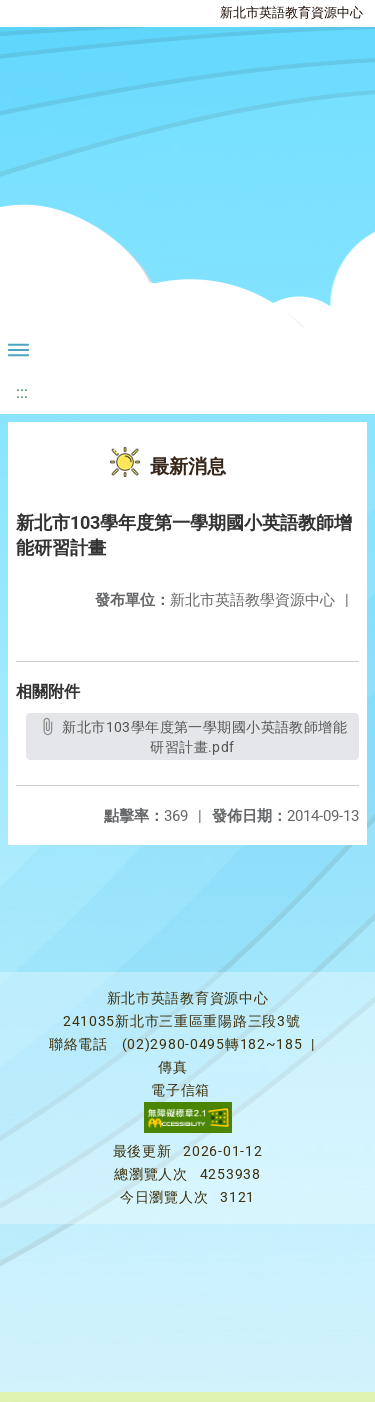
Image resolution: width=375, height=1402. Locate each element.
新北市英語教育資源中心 (291, 12)
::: (22, 392)
